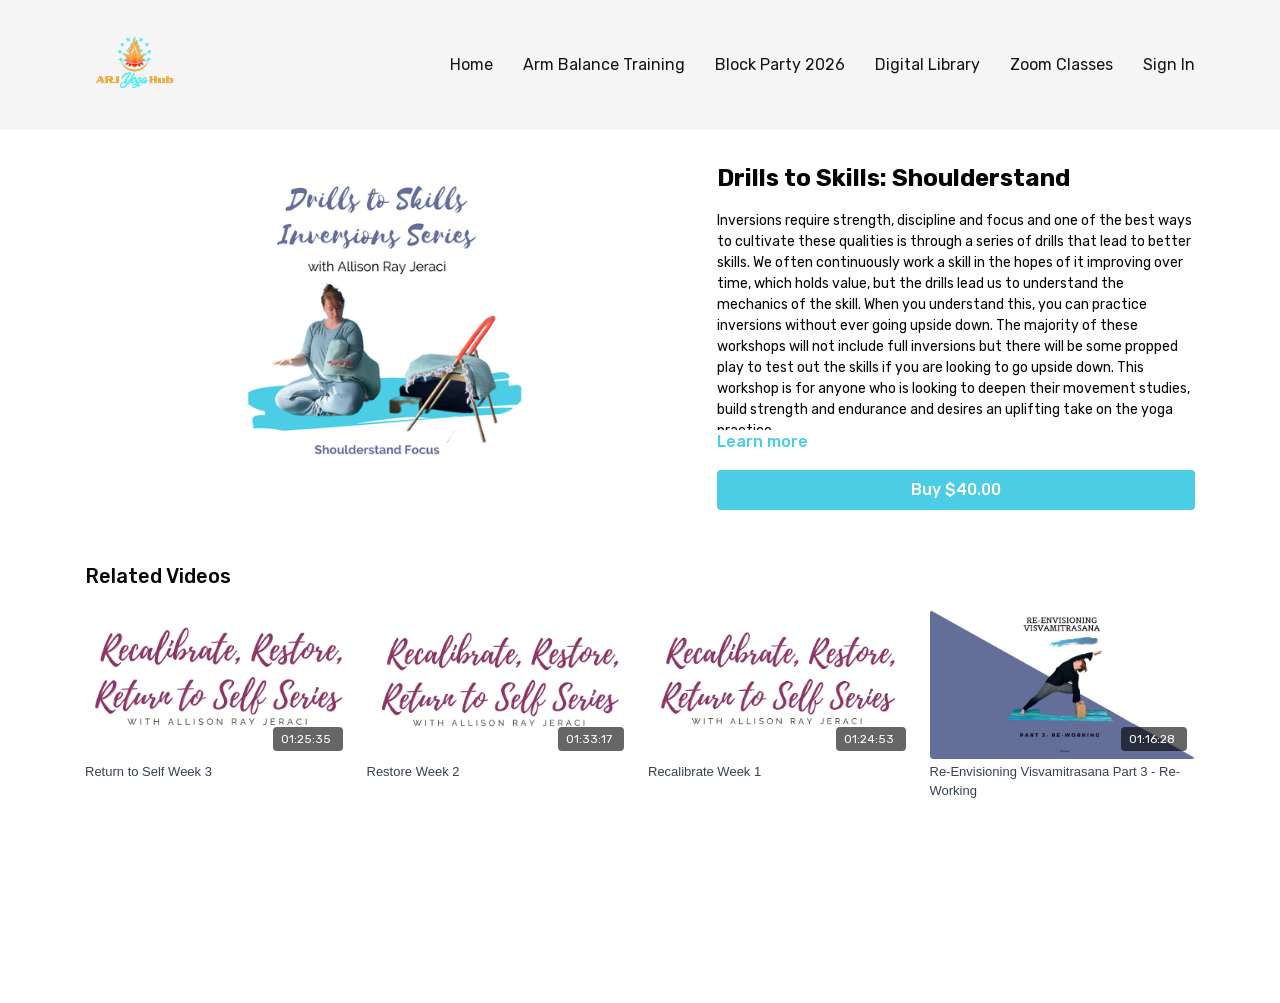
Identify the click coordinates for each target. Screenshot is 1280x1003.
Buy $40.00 (956, 489)
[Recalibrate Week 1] (781, 772)
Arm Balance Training (604, 64)
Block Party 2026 (780, 64)
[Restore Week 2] (500, 772)
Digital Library (927, 64)
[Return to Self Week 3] (218, 772)
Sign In (1169, 64)
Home (471, 64)
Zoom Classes (1061, 64)
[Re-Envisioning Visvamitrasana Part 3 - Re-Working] (1063, 781)
